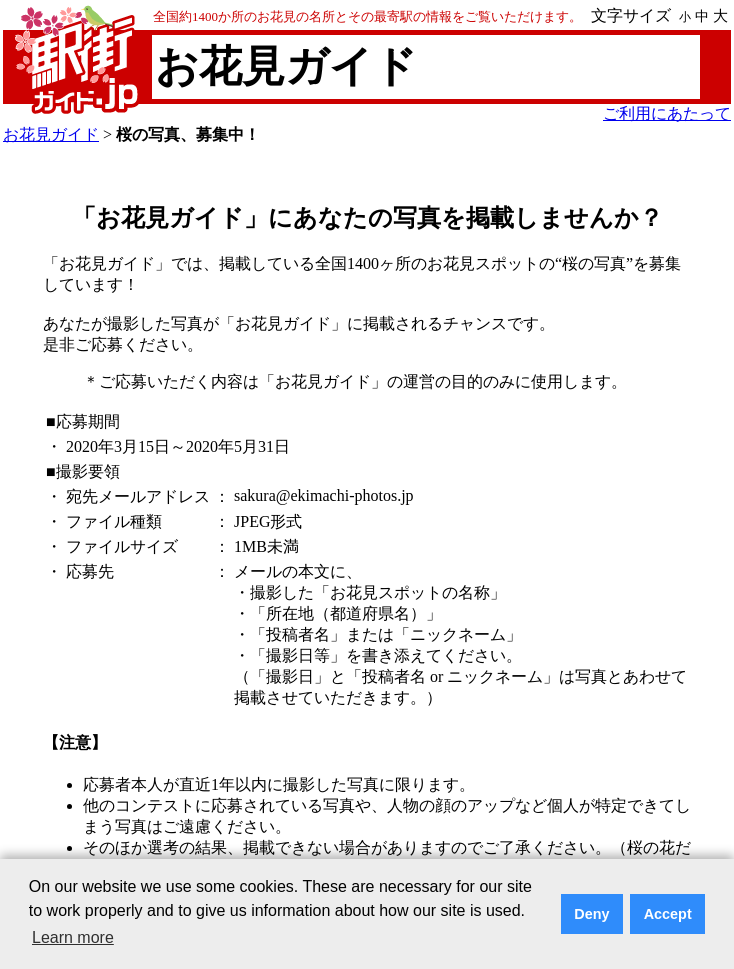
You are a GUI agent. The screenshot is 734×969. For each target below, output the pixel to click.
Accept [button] (668, 914)
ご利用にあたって (667, 113)
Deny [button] (591, 914)
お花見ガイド (51, 134)
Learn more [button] (73, 937)
